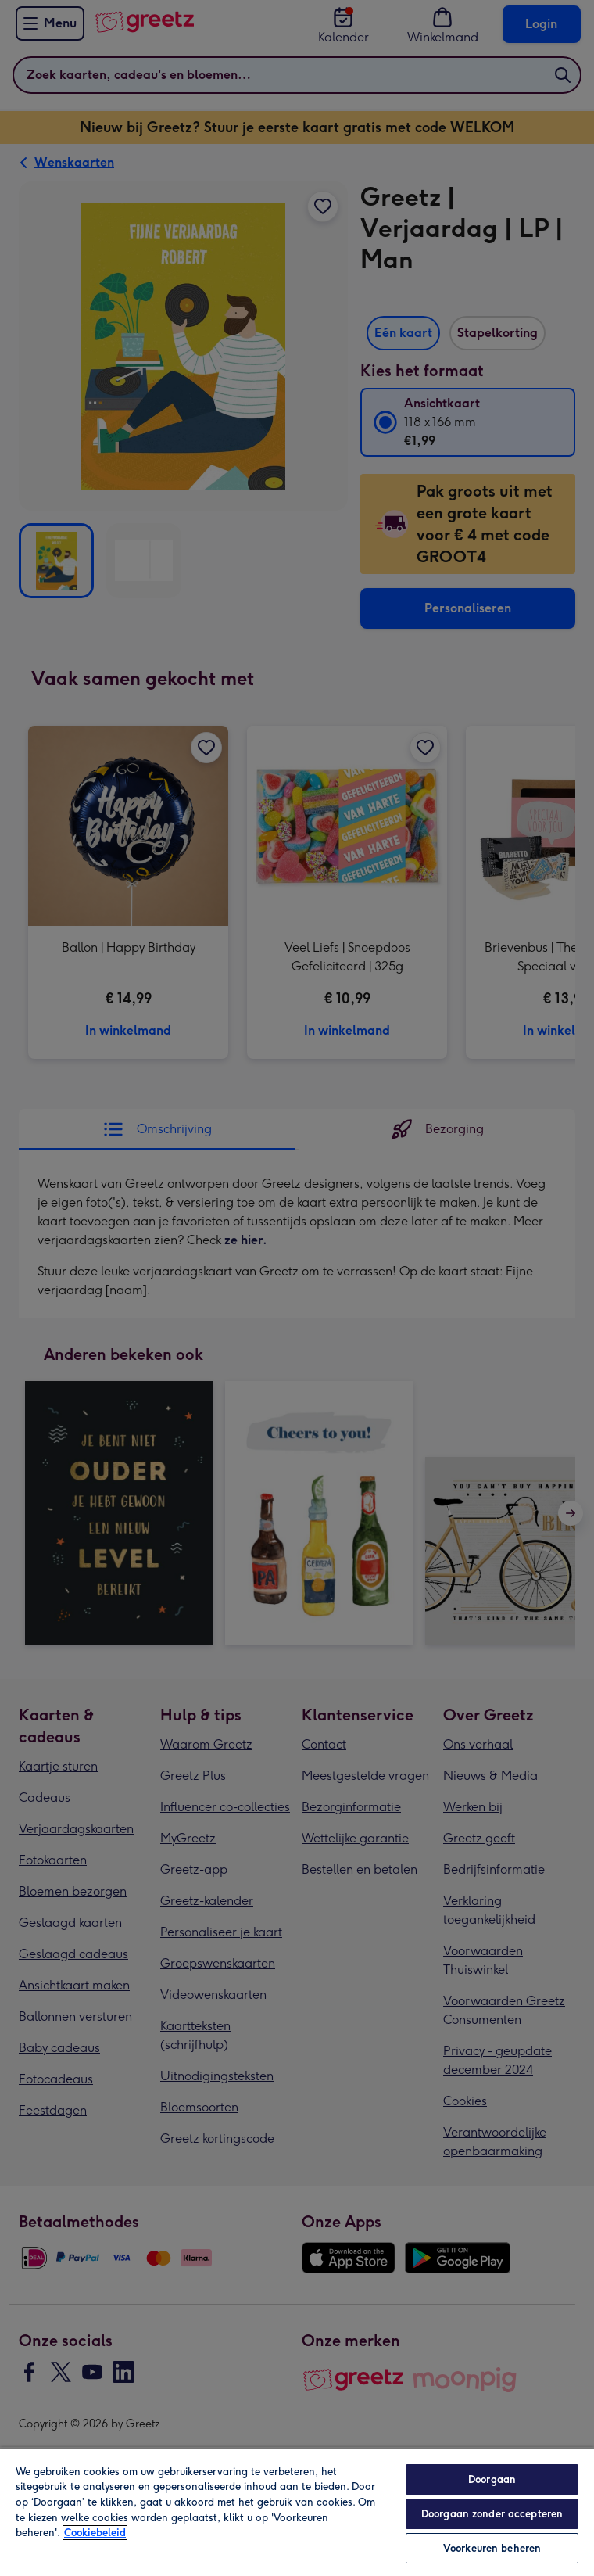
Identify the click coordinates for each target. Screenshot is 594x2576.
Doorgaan (492, 2479)
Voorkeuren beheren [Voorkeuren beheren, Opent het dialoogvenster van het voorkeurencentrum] (492, 2548)
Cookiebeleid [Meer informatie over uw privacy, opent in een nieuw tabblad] (95, 2532)
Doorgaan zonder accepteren (492, 2514)
